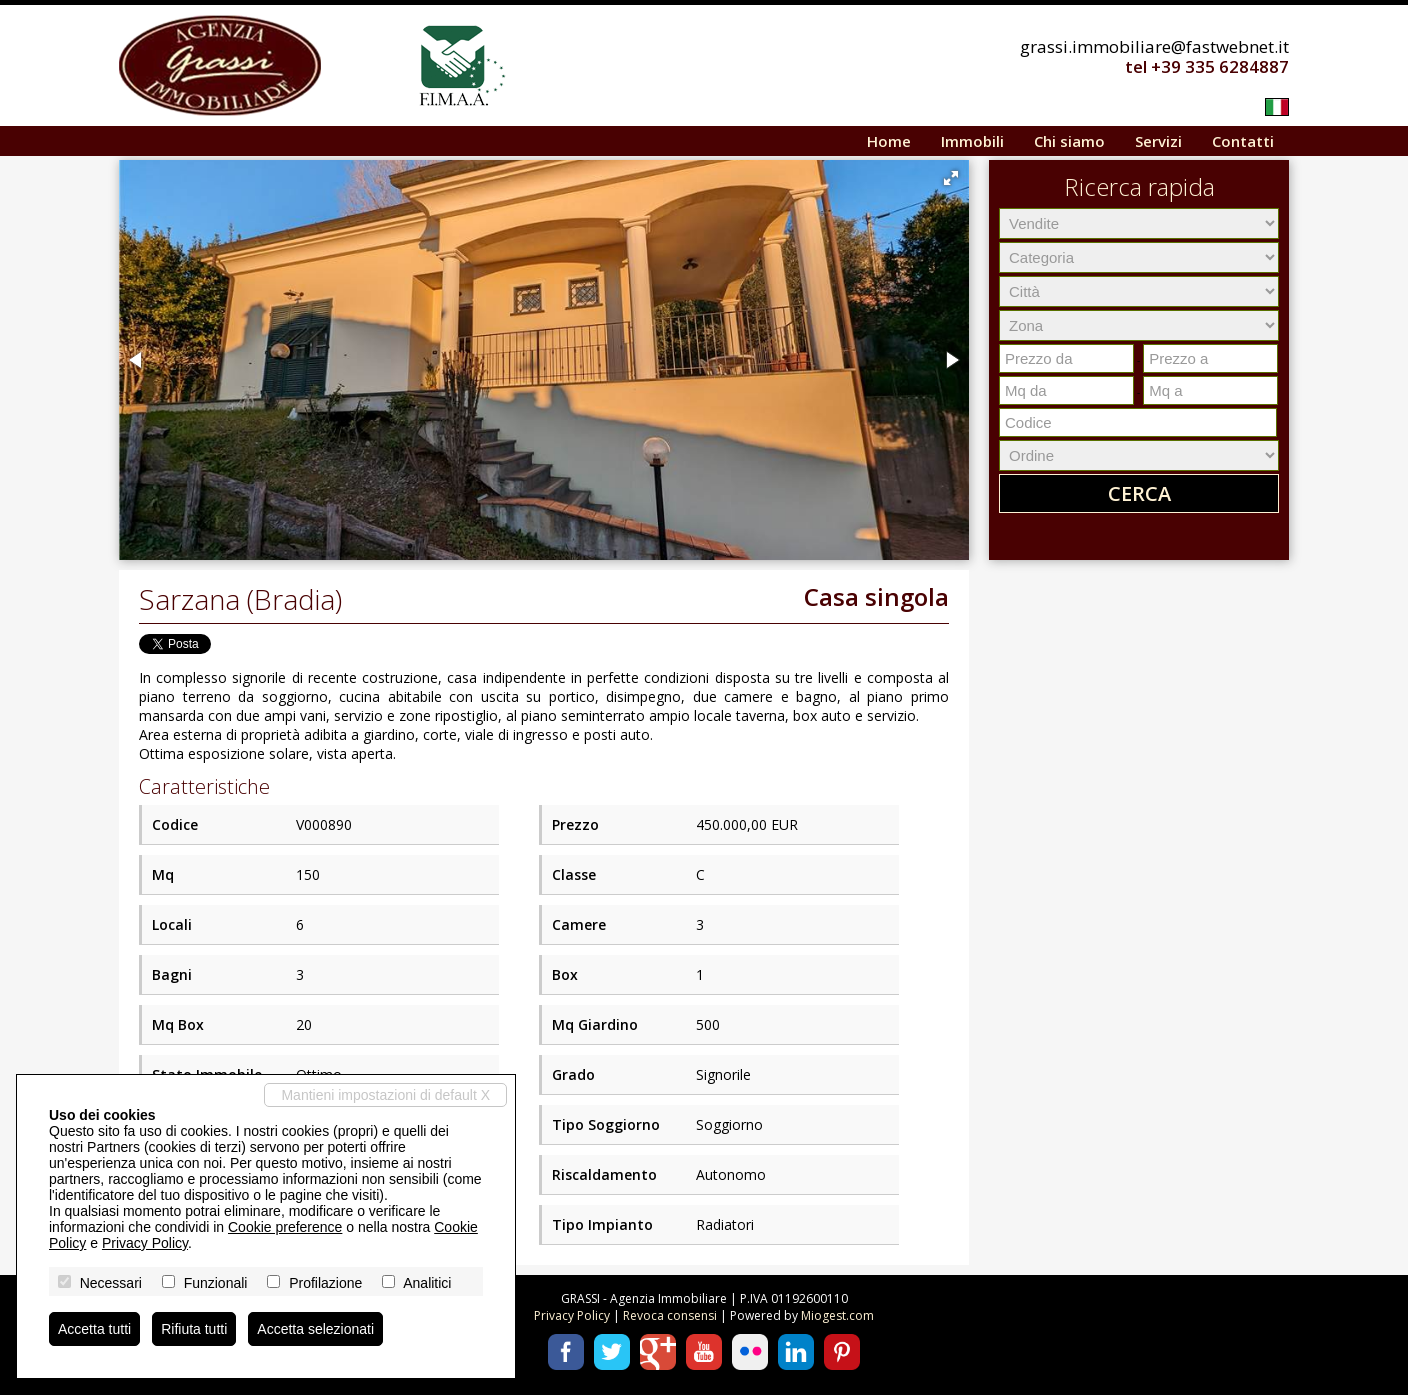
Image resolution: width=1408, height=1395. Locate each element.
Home (889, 141)
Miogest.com (837, 1315)
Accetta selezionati (315, 1329)
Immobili (972, 141)
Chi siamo (1069, 141)
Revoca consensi (670, 1315)
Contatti (1243, 141)
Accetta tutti (94, 1329)
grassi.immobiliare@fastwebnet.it (1154, 46)
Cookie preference (285, 1227)
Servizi (1158, 141)
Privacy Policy (572, 1315)
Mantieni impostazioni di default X (385, 1095)
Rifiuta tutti (194, 1329)
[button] (951, 178)
